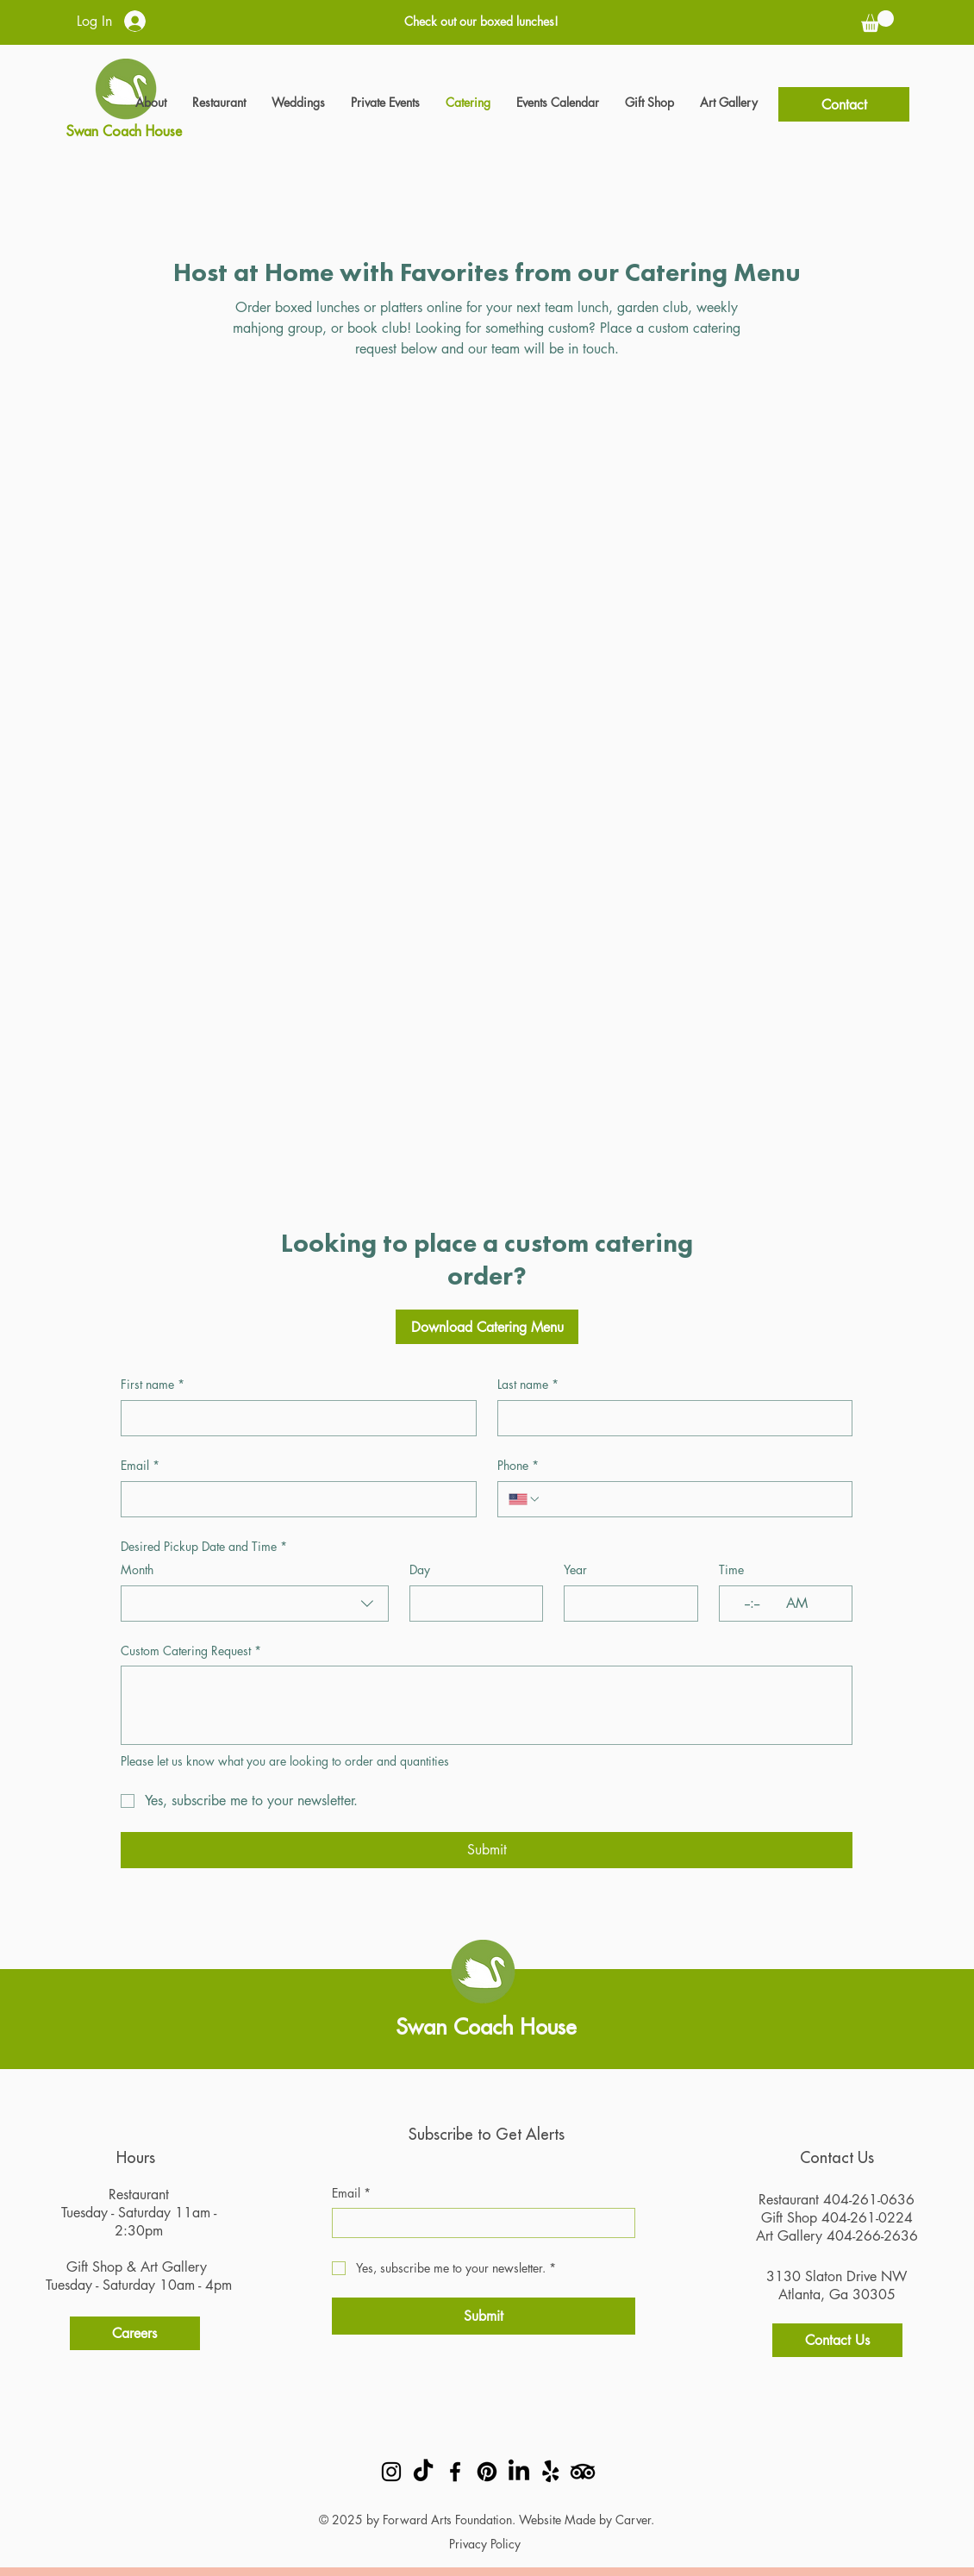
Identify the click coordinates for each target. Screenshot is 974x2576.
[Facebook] (455, 2472)
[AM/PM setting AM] (801, 1603)
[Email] (293, 1499)
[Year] (625, 1603)
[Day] (471, 1603)
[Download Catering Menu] (487, 1327)
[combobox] (255, 1603)
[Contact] (843, 104)
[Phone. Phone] (691, 1499)
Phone (518, 1465)
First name (152, 1384)
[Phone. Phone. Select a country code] (525, 1499)
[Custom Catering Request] (487, 1705)
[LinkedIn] (519, 2472)
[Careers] (135, 2333)
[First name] (293, 1418)
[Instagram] (391, 2472)
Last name (528, 1384)
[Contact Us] (837, 2340)
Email (140, 1465)
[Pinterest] (487, 2472)
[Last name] (670, 1418)
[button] (877, 21)
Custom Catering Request (191, 1651)
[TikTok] (423, 2472)
